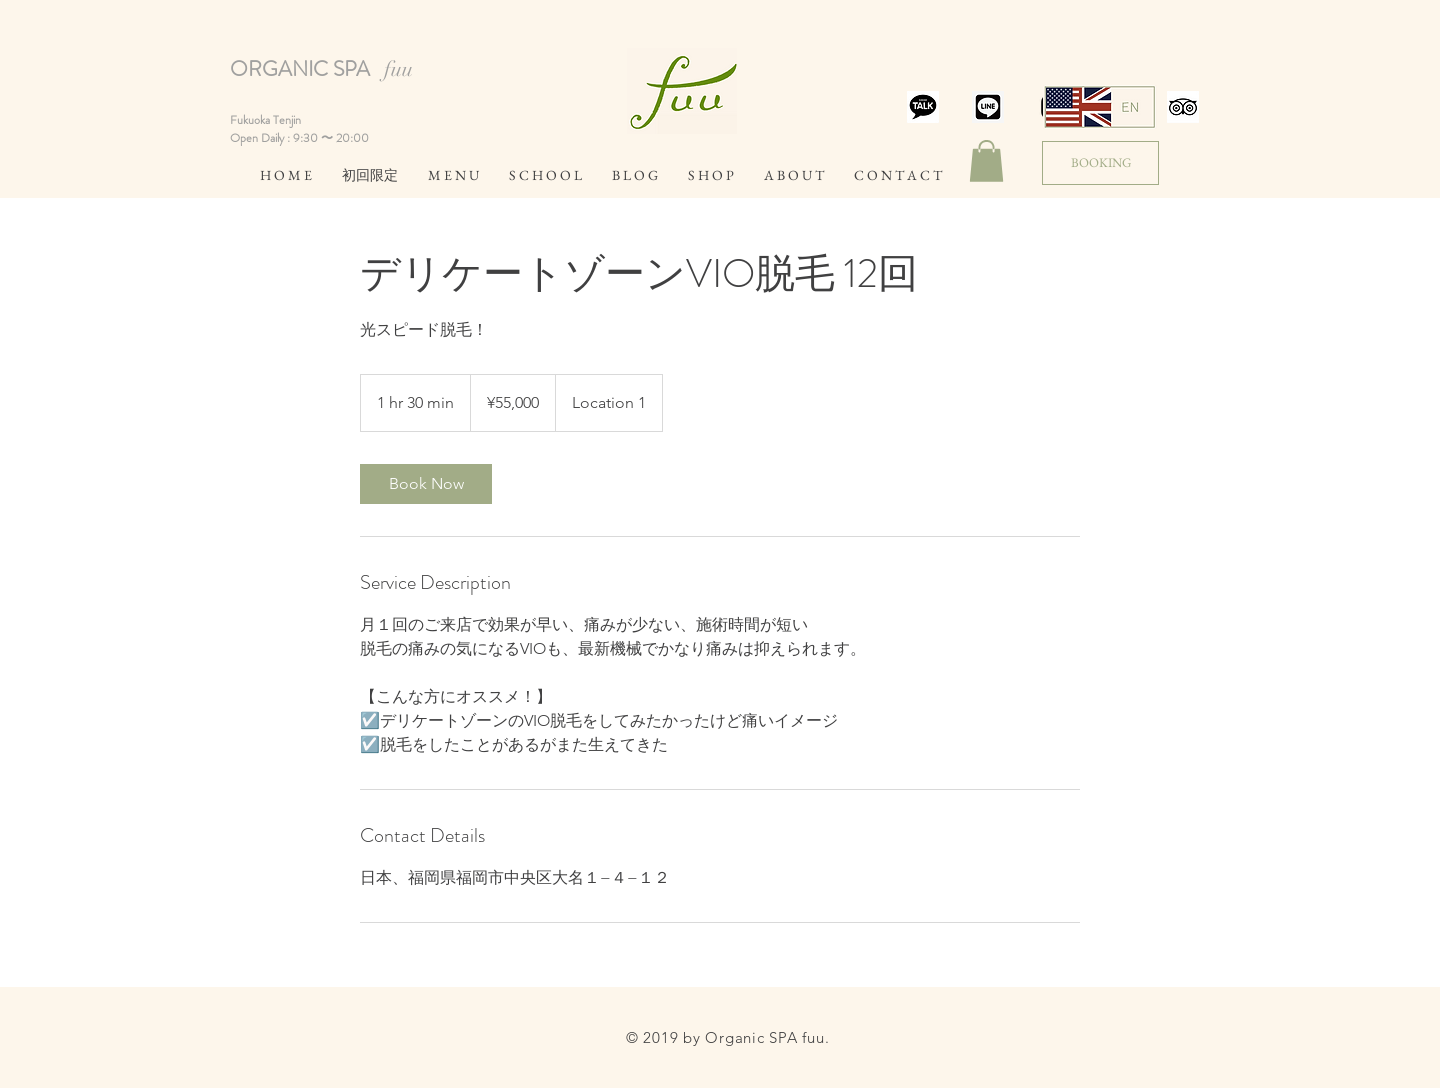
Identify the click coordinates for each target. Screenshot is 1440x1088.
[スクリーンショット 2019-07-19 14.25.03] (1183, 107)
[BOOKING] (1100, 163)
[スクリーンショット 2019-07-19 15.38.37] (923, 107)
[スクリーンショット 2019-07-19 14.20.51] (988, 107)
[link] (426, 484)
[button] (986, 161)
